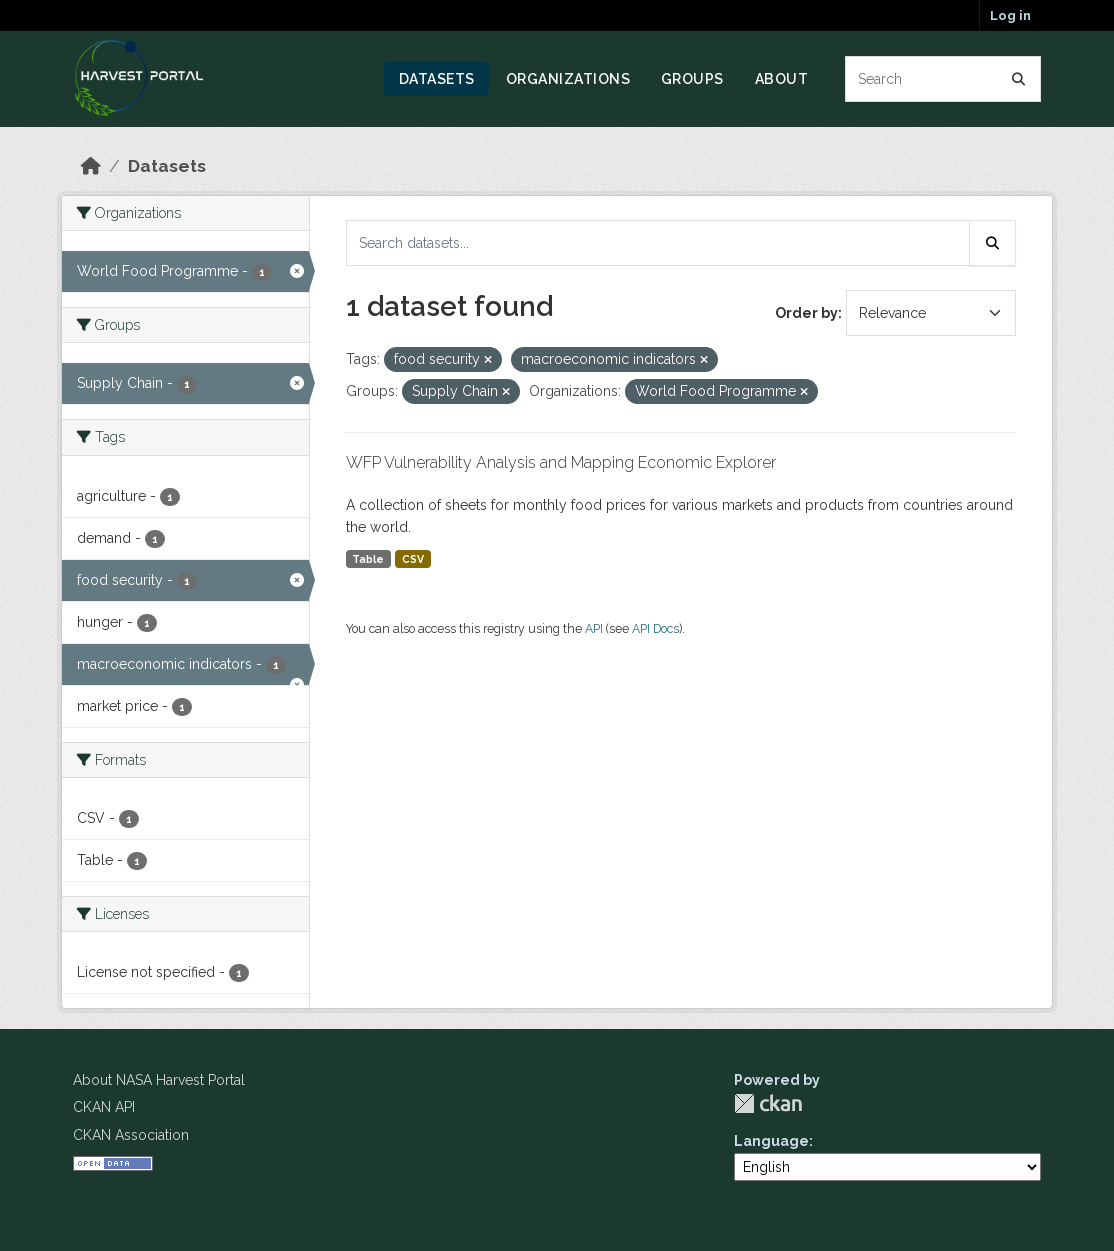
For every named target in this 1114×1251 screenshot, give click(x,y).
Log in (1010, 15)
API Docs (655, 628)
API (594, 628)
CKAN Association (131, 1135)
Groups (692, 79)
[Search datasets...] (943, 79)
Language (771, 1141)
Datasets (437, 79)
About (782, 79)
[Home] (91, 166)
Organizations (568, 79)
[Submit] (1019, 79)
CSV (413, 559)
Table (368, 559)
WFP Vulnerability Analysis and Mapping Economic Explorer (561, 462)
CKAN (768, 1103)
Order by (806, 313)
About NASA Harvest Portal (159, 1080)
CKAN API (104, 1107)
